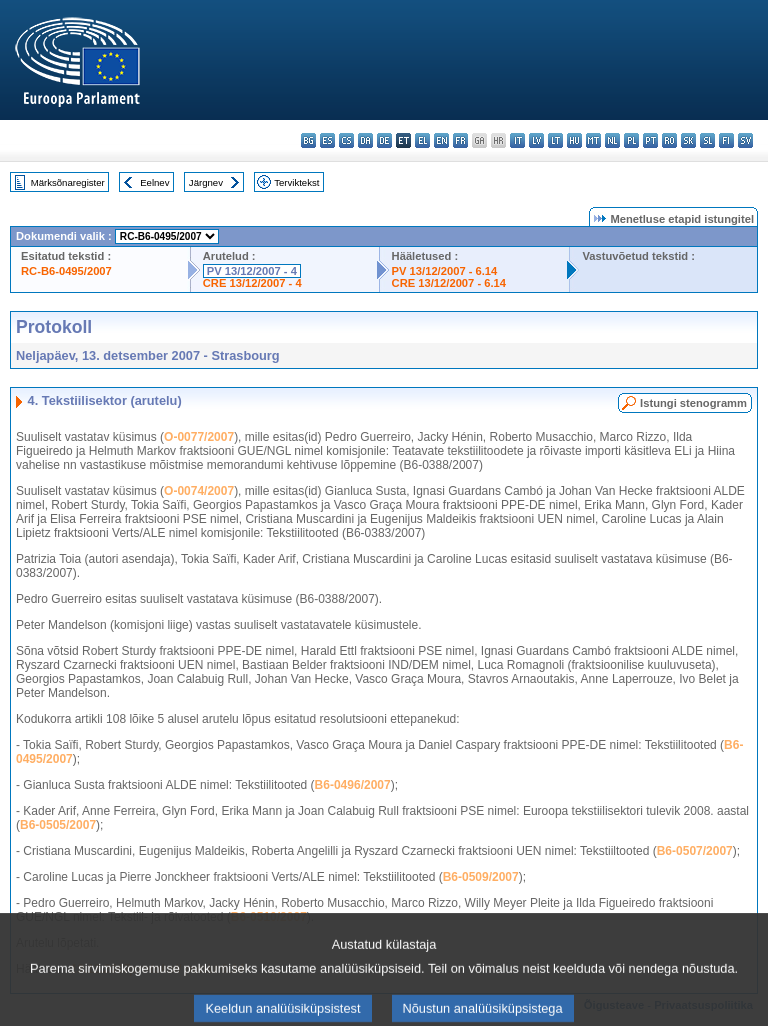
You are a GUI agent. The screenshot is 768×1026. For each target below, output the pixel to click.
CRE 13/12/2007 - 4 (252, 283)
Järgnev (206, 182)
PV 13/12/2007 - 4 (252, 271)
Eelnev (154, 182)
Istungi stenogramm (693, 403)
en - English (441, 140)
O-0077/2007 (199, 437)
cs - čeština (346, 140)
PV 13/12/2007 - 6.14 (445, 271)
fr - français (460, 140)
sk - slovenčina (688, 140)
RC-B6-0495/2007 (66, 271)
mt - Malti (593, 140)
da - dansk (365, 140)
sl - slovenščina (707, 140)
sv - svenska (745, 140)
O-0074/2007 (199, 491)
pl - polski (631, 140)
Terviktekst (296, 182)
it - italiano (517, 140)
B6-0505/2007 (58, 825)
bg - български (308, 140)
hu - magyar (574, 140)
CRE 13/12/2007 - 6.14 (449, 283)
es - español (327, 140)
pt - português (650, 140)
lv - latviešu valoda (536, 140)
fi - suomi (726, 140)
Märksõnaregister (68, 182)
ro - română (669, 140)
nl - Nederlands (612, 140)
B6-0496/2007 (353, 785)
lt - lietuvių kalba (555, 140)
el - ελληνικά (422, 140)
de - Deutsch (384, 140)
